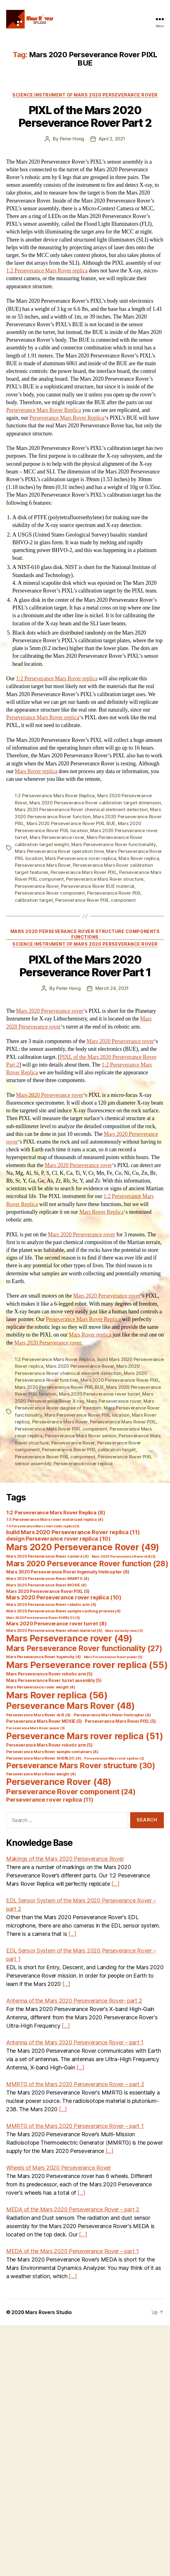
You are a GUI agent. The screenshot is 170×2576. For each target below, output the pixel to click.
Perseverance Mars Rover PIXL (84, 872)
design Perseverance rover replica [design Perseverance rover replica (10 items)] (58, 1538)
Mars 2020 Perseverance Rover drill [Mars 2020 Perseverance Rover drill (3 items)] (123, 1557)
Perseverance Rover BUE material (97, 886)
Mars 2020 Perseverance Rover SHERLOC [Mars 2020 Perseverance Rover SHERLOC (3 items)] (43, 1618)
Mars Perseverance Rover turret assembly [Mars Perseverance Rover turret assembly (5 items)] (53, 1680)
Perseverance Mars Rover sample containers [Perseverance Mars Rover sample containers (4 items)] (52, 1751)
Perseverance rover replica (83, 1463)
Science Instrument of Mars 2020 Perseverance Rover (85, 94)
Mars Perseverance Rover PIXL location (87, 1415)
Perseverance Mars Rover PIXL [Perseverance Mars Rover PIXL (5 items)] (120, 1721)
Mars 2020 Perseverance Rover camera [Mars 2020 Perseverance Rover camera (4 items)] (47, 1556)
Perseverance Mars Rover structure (104, 879)
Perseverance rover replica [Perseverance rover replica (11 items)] (49, 1799)
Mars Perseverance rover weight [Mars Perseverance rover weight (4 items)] (40, 1687)
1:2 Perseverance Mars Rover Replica (55, 795)
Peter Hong (72, 139)
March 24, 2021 (112, 988)
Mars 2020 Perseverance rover (49, 1011)
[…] (115, 1884)
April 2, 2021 (112, 139)
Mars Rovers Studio (48, 2312)
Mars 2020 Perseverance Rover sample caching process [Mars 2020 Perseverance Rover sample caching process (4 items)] (63, 1611)
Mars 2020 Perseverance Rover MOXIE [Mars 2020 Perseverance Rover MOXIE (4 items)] (46, 1585)
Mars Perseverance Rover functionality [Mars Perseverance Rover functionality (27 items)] (84, 1648)
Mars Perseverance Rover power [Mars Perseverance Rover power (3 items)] (113, 1657)
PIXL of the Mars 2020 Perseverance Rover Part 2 (85, 116)
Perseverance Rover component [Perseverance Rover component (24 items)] (71, 1791)
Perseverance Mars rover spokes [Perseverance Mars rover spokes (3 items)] (114, 1759)
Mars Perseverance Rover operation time (59, 851)
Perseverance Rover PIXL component (95, 900)
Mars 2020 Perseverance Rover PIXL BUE (71, 823)
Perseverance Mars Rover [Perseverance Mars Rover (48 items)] (70, 1706)
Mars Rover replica (36, 771)
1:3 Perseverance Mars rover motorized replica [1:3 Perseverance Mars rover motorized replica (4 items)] (54, 1519)
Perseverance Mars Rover (42, 865)
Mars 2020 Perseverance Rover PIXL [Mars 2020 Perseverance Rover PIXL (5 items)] (47, 1591)
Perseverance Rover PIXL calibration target (88, 1450)
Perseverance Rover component (50, 893)
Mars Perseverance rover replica (80, 858)
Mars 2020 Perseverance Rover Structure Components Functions (85, 934)
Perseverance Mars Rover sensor (80, 1436)
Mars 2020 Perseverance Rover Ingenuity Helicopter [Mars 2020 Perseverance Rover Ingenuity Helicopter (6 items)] (68, 1572)
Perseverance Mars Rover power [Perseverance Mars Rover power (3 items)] (35, 1728)
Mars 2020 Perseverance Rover (80, 1366)
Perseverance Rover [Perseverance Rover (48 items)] (58, 1782)
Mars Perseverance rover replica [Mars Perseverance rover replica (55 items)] (87, 1664)
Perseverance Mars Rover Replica (43, 410)
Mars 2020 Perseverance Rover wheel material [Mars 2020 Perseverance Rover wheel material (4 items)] (54, 1630)
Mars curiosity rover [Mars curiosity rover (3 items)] (124, 1631)
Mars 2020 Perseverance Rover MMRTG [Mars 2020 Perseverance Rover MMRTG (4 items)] (47, 1578)
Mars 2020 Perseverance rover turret (99, 1394)
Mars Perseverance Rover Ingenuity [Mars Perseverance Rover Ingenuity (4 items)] (43, 1656)
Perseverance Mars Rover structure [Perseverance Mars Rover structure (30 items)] (80, 1765)
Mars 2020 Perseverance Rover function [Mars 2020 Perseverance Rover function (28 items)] (87, 1563)
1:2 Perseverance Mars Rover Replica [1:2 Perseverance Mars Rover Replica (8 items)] (55, 1512)
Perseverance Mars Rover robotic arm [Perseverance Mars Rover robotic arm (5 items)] (49, 1745)
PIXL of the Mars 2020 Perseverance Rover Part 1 (85, 966)
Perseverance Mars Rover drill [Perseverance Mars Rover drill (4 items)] (38, 1715)
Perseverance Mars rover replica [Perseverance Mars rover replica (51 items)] (84, 1736)
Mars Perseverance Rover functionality (113, 844)
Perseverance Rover (36, 886)
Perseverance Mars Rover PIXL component (61, 1429)
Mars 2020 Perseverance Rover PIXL (120, 1380)
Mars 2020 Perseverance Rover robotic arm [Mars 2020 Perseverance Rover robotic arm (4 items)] (51, 1604)
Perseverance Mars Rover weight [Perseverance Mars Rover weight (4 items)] (41, 1774)
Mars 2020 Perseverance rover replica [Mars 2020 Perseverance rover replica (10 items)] (63, 1597)
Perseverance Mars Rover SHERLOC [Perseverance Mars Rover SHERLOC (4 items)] (43, 1758)
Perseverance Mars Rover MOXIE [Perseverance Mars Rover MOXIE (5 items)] (44, 1721)
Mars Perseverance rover (57, 837)
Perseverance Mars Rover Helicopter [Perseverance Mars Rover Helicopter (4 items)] (112, 1715)
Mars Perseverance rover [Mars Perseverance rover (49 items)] (69, 1638)
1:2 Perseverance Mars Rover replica (47, 270)
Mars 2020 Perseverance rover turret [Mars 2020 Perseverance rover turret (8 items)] (56, 1623)
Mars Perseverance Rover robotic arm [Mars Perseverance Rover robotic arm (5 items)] (49, 1673)
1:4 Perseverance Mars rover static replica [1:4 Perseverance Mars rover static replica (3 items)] (43, 1526)
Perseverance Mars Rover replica (42, 717)
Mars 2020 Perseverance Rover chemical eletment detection (81, 809)
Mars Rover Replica (101, 1212)
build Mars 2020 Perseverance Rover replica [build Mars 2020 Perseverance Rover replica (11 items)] (73, 1532)
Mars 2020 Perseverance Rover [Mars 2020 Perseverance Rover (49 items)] (82, 1547)
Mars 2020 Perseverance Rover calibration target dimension (95, 803)
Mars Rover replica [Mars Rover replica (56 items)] (57, 1695)
